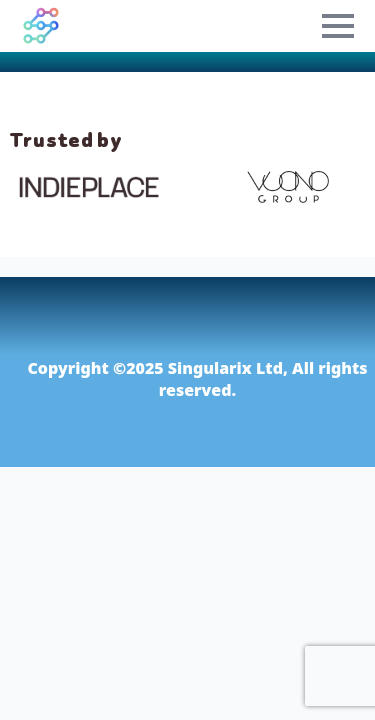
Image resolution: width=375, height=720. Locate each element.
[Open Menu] (338, 26)
